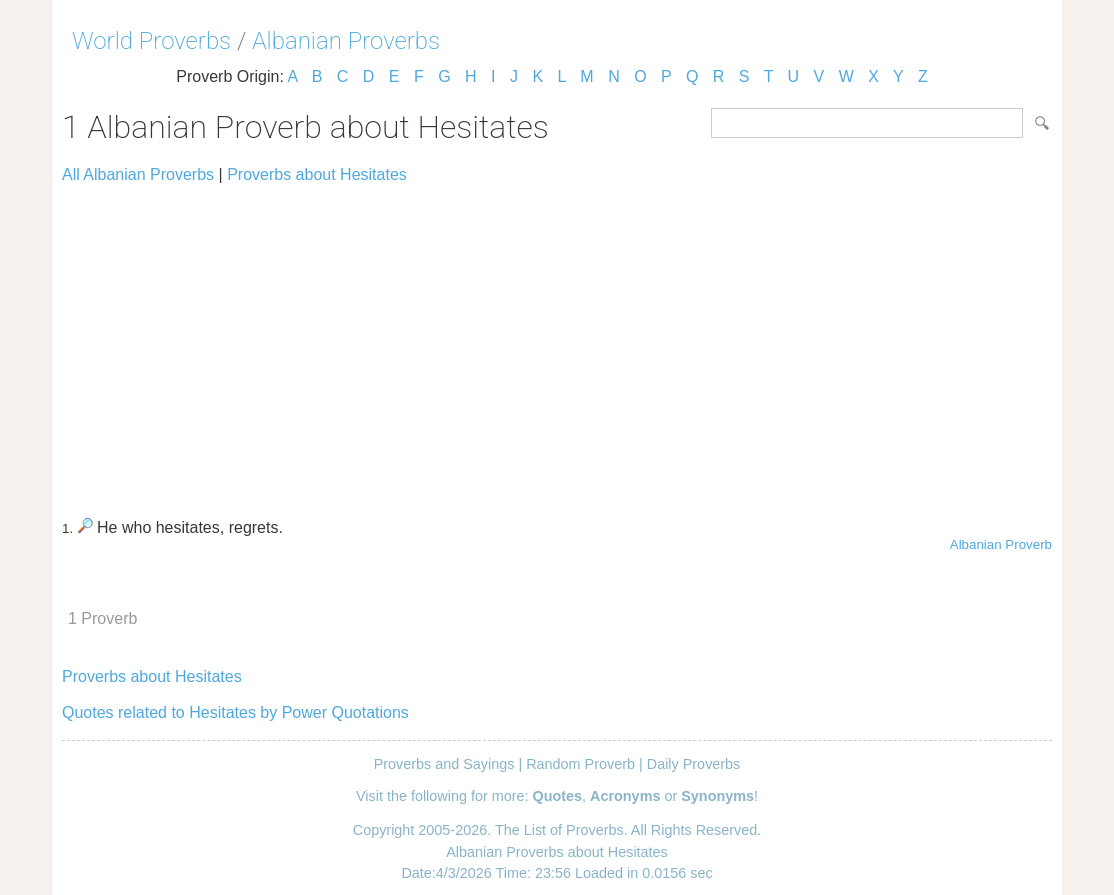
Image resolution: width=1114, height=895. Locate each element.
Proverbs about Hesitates (317, 174)
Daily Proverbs (694, 764)
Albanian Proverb (1001, 544)
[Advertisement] (557, 342)
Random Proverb (580, 764)
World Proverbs (151, 41)
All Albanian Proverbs (138, 174)
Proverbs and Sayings (444, 764)
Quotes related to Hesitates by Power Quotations (235, 712)
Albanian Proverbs (346, 41)
